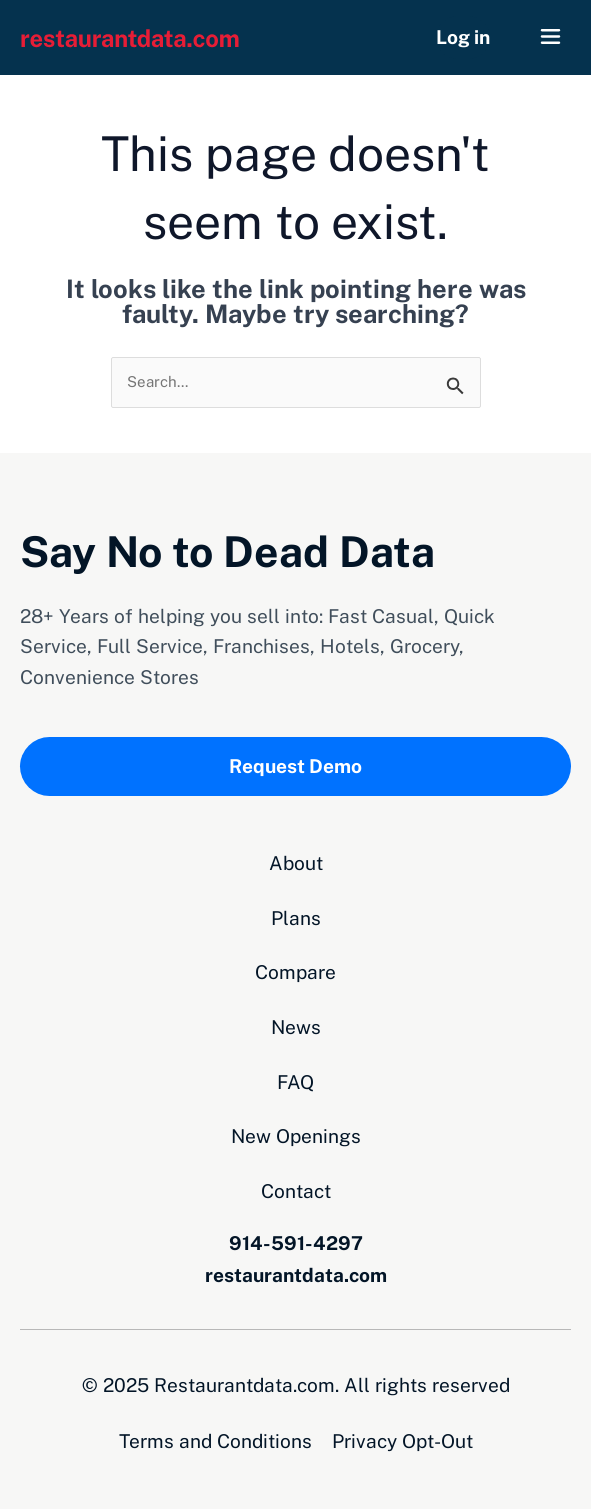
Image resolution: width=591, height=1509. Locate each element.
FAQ (295, 1082)
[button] (551, 37)
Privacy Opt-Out (402, 1441)
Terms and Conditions (215, 1441)
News (296, 1027)
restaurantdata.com (296, 1275)
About (296, 863)
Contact (296, 1191)
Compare (295, 972)
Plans (296, 918)
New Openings (296, 1136)
